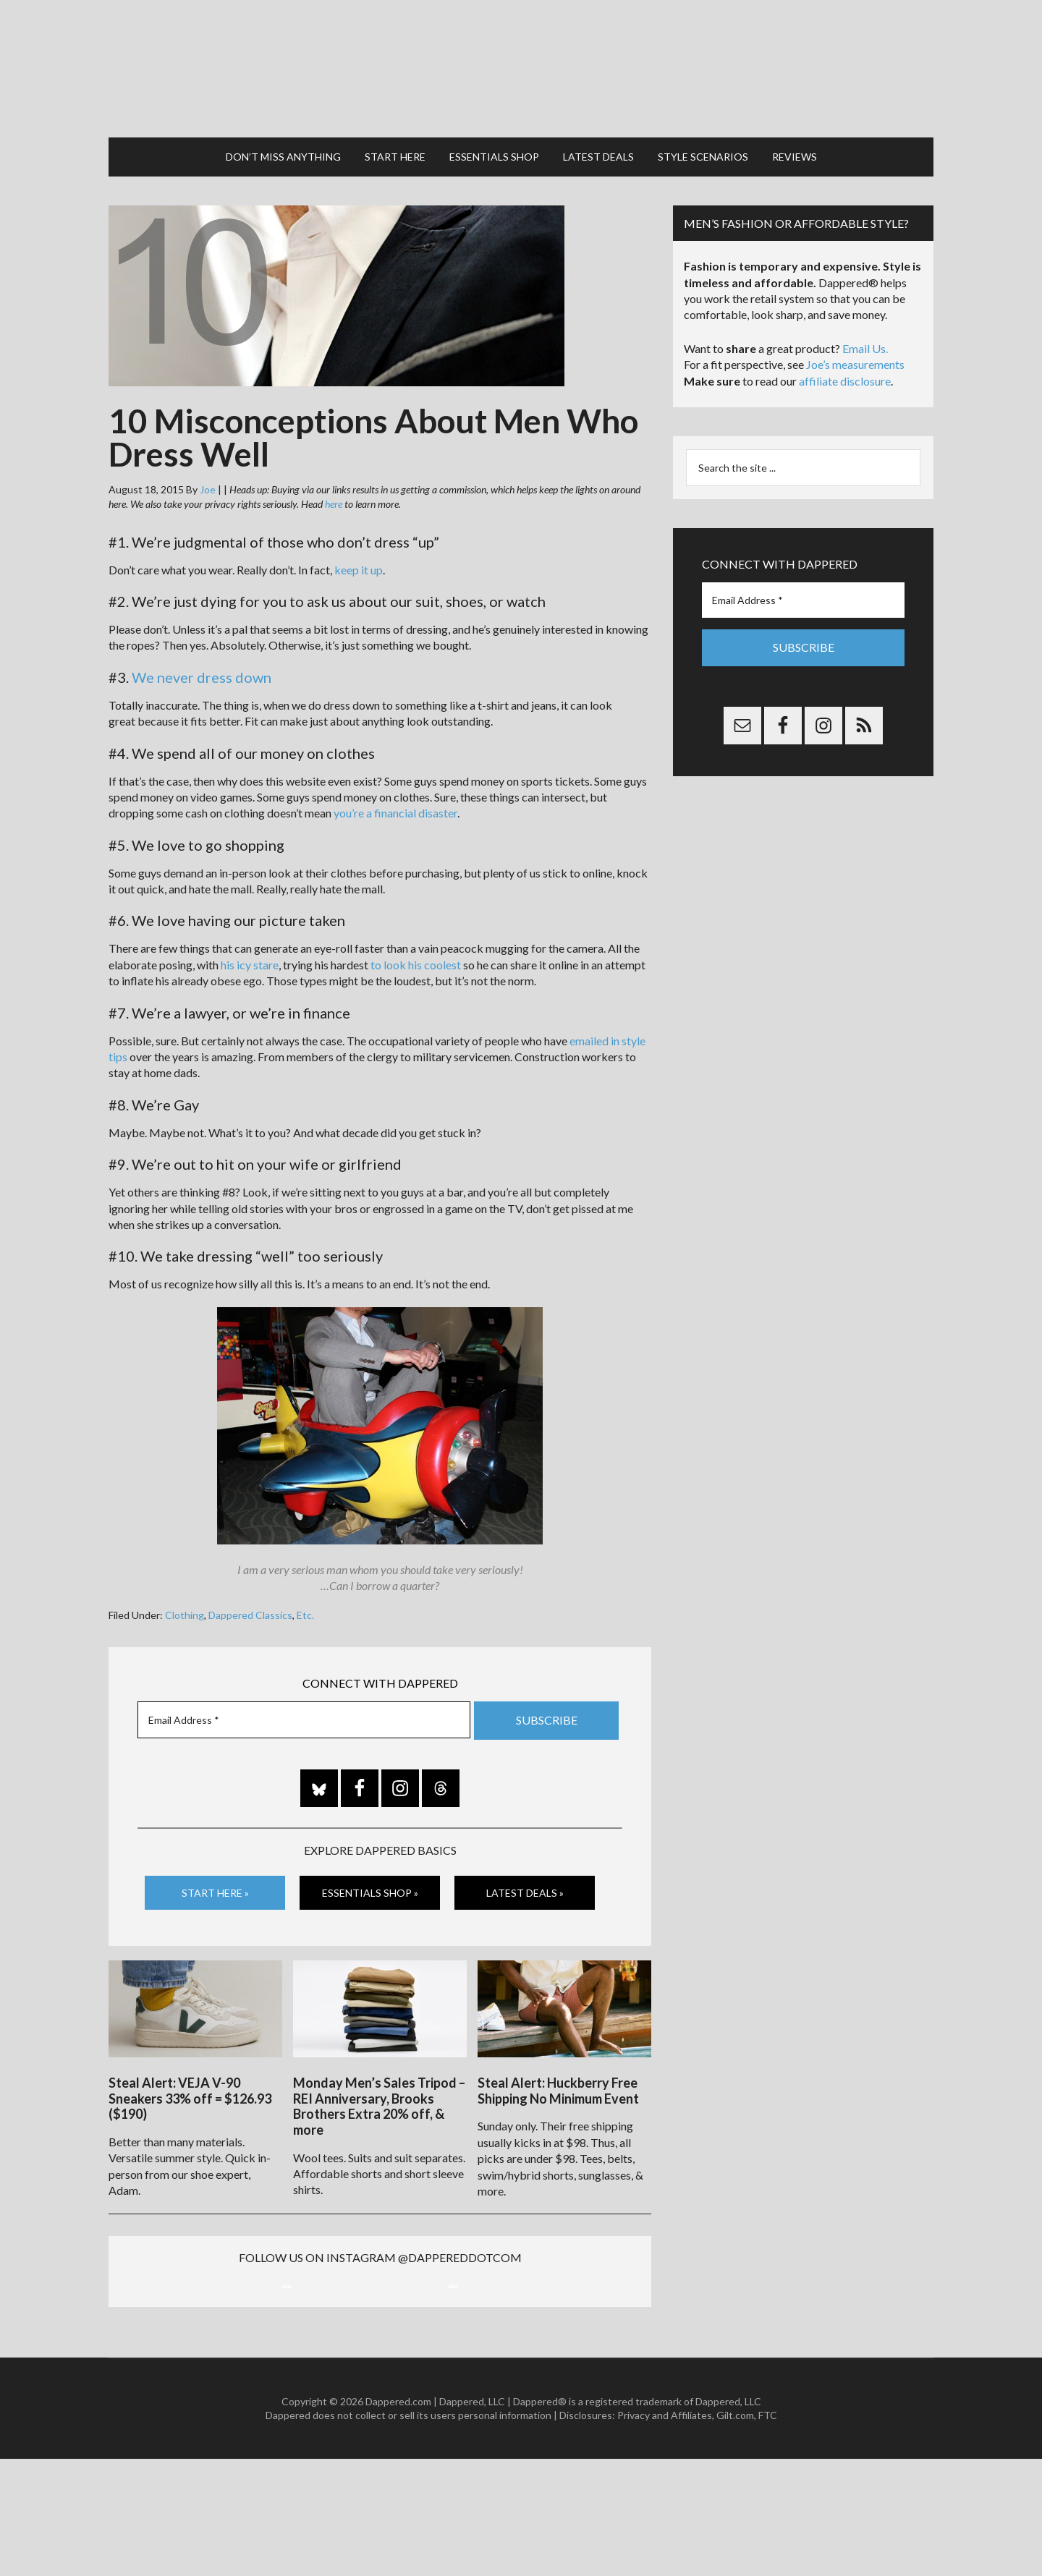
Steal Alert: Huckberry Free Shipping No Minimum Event (558, 2054)
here (333, 475)
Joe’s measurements (855, 335)
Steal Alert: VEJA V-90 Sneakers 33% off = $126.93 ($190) (190, 2061)
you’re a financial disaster (395, 784)
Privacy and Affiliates (664, 2532)
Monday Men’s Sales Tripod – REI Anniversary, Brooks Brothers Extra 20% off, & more (379, 2069)
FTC (767, 2532)
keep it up (358, 541)
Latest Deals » (525, 1862)
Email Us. (865, 319)
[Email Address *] (303, 1690)
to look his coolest (415, 936)
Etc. (305, 1586)
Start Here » (215, 1862)
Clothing (184, 1586)
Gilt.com (735, 2532)
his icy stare (250, 936)
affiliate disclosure (845, 352)
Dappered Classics (250, 1586)
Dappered (521, 54)
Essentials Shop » (370, 1862)
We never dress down (201, 648)
